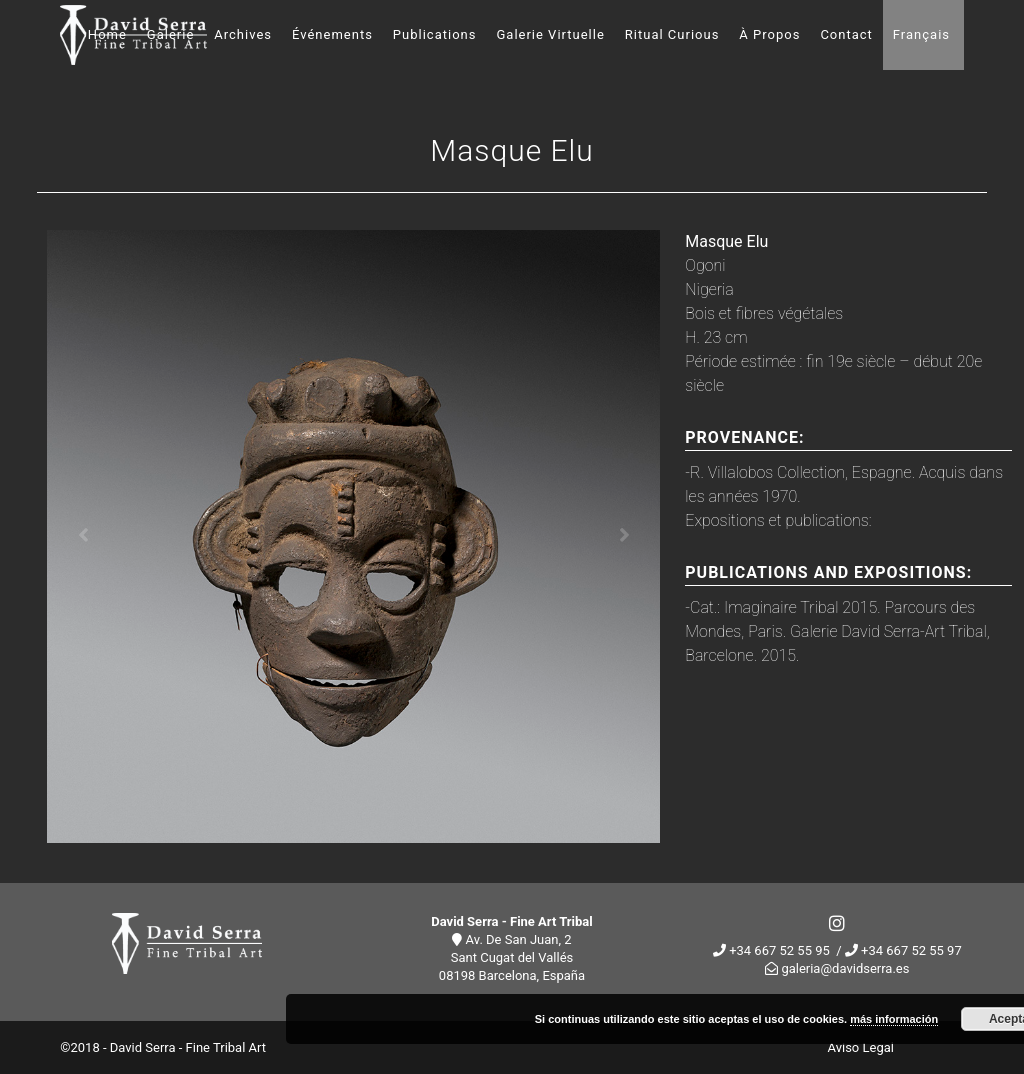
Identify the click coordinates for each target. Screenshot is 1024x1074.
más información (894, 1019)
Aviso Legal (861, 1047)
